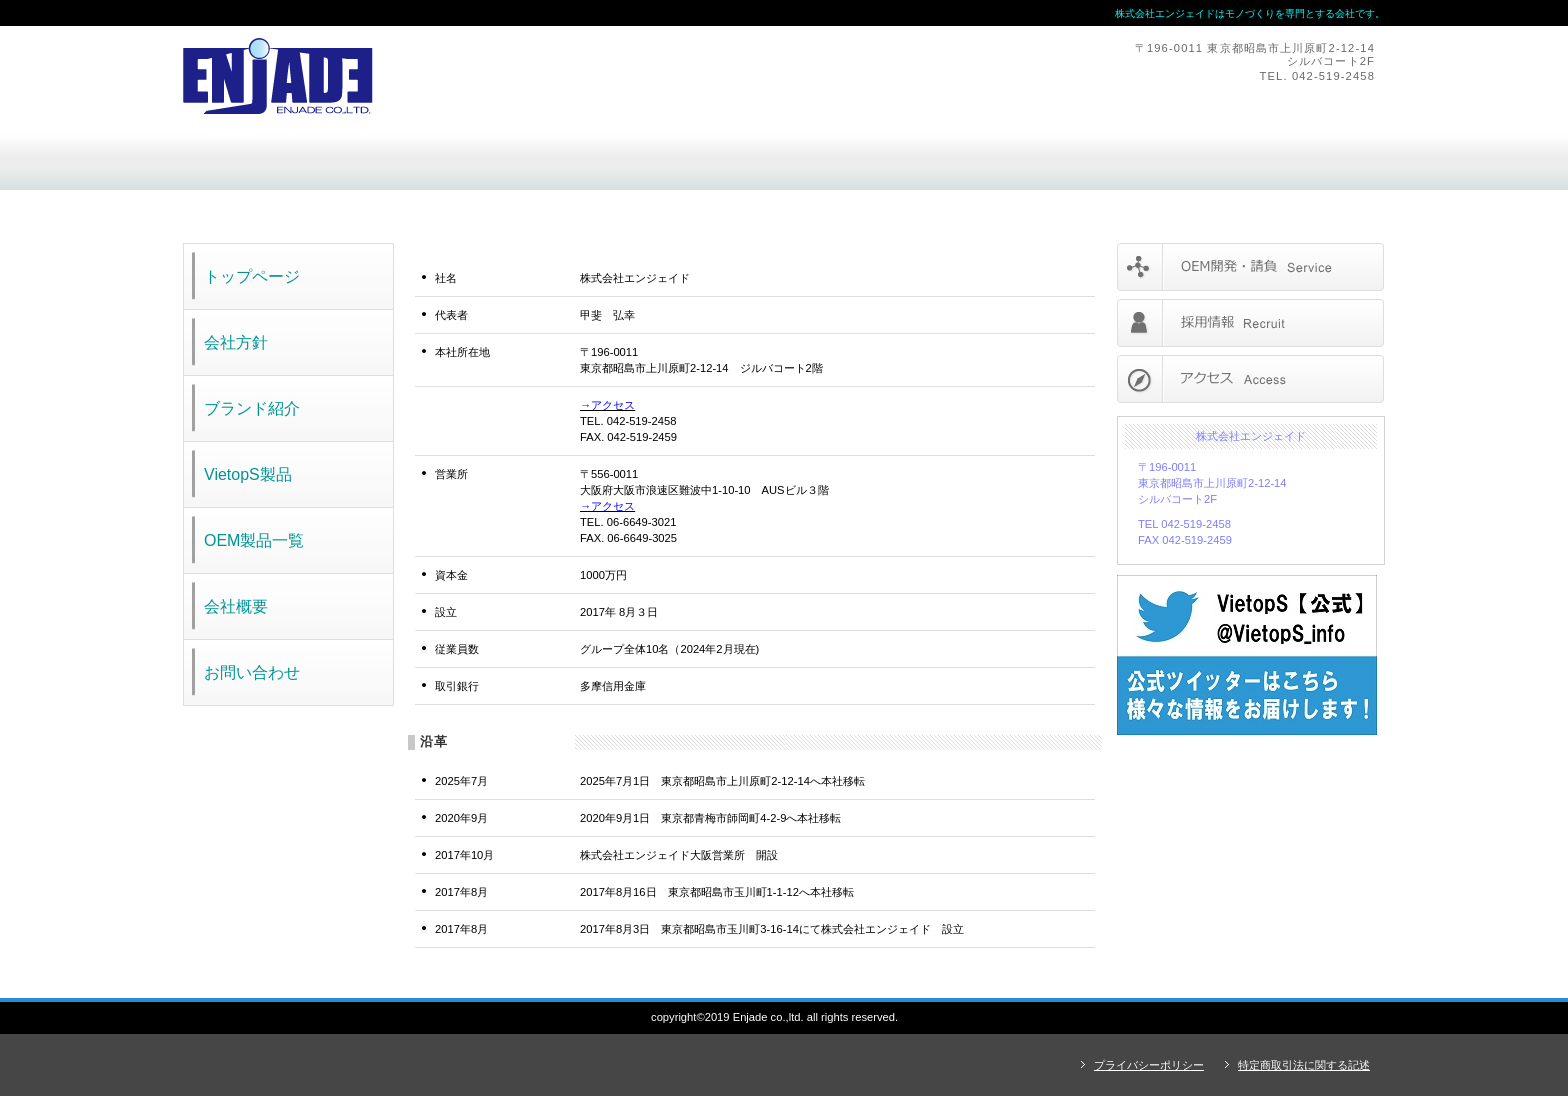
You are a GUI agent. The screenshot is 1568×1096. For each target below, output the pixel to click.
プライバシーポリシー (1149, 1065)
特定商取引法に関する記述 (1304, 1065)
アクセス (1250, 379)
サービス (1250, 267)
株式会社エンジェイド (458, 76)
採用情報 (1250, 323)
